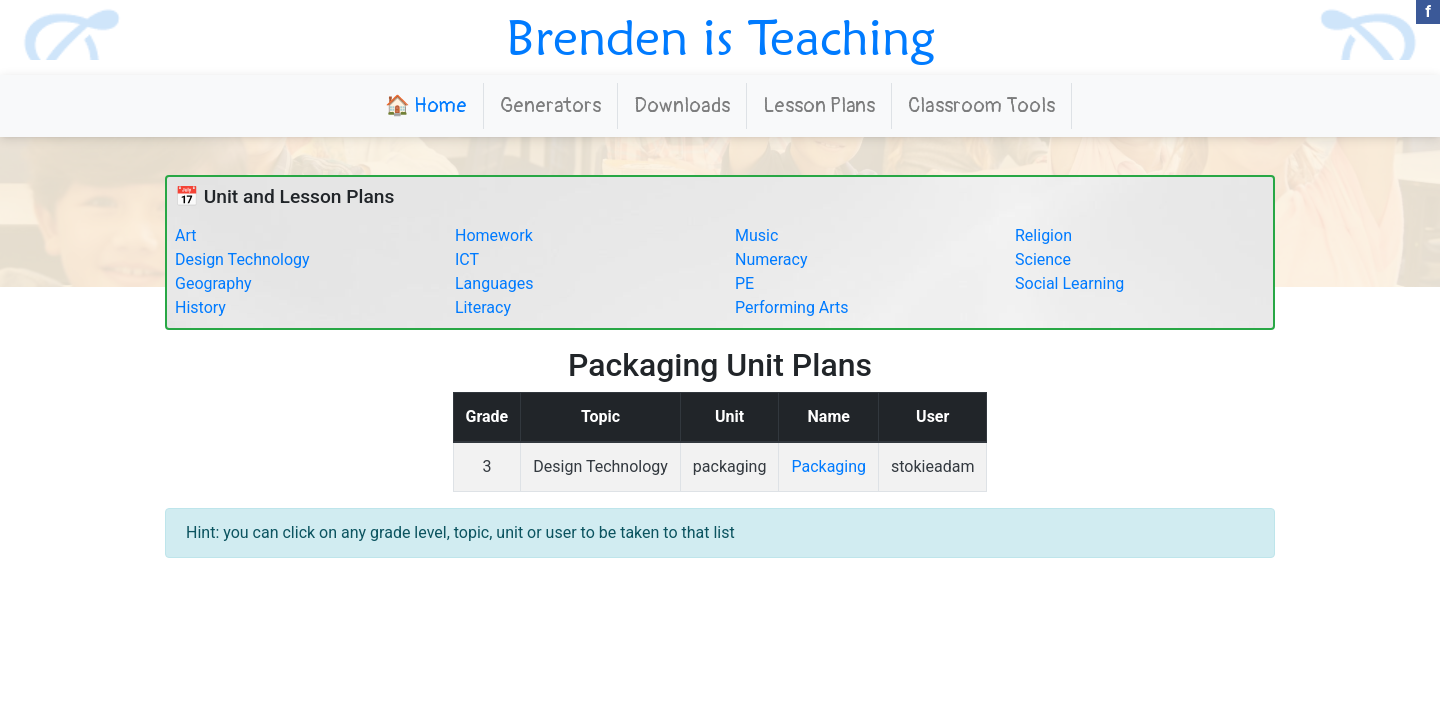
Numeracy (771, 259)
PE (744, 283)
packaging (730, 466)
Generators (550, 105)
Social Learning (1069, 283)
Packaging (828, 466)
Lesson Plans (819, 105)
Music (756, 235)
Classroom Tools (981, 105)
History (200, 307)
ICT (467, 259)
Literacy (483, 307)
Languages (494, 283)
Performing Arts (792, 307)
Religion (1043, 235)
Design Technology (242, 259)
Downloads (682, 105)
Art (185, 235)
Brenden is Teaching (720, 37)
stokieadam (932, 466)
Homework (494, 235)
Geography (213, 283)
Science (1043, 259)
